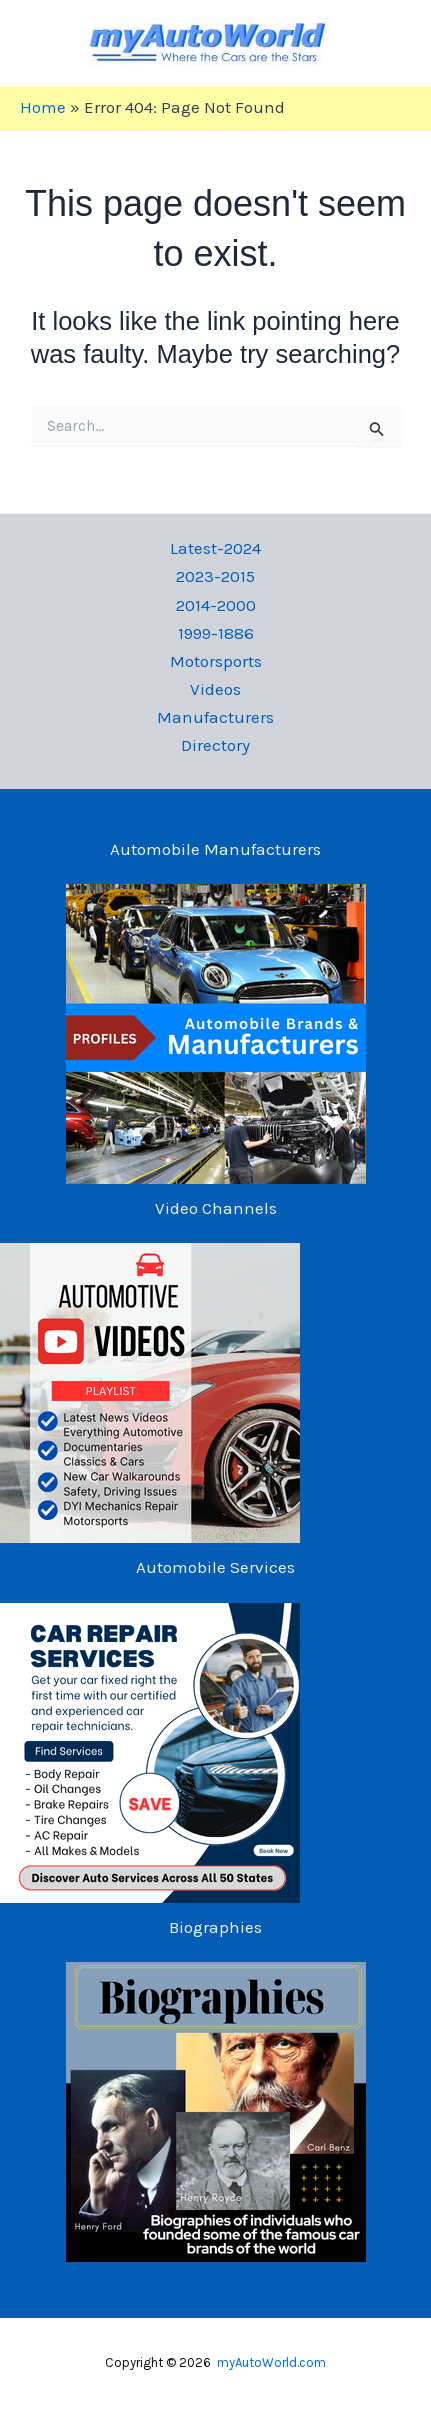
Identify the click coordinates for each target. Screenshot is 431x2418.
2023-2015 (215, 576)
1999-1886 (216, 633)
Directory (215, 745)
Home (43, 107)
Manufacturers (215, 717)
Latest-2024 (215, 548)
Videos (215, 689)
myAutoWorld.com (271, 2362)
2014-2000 (216, 605)
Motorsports (216, 661)
